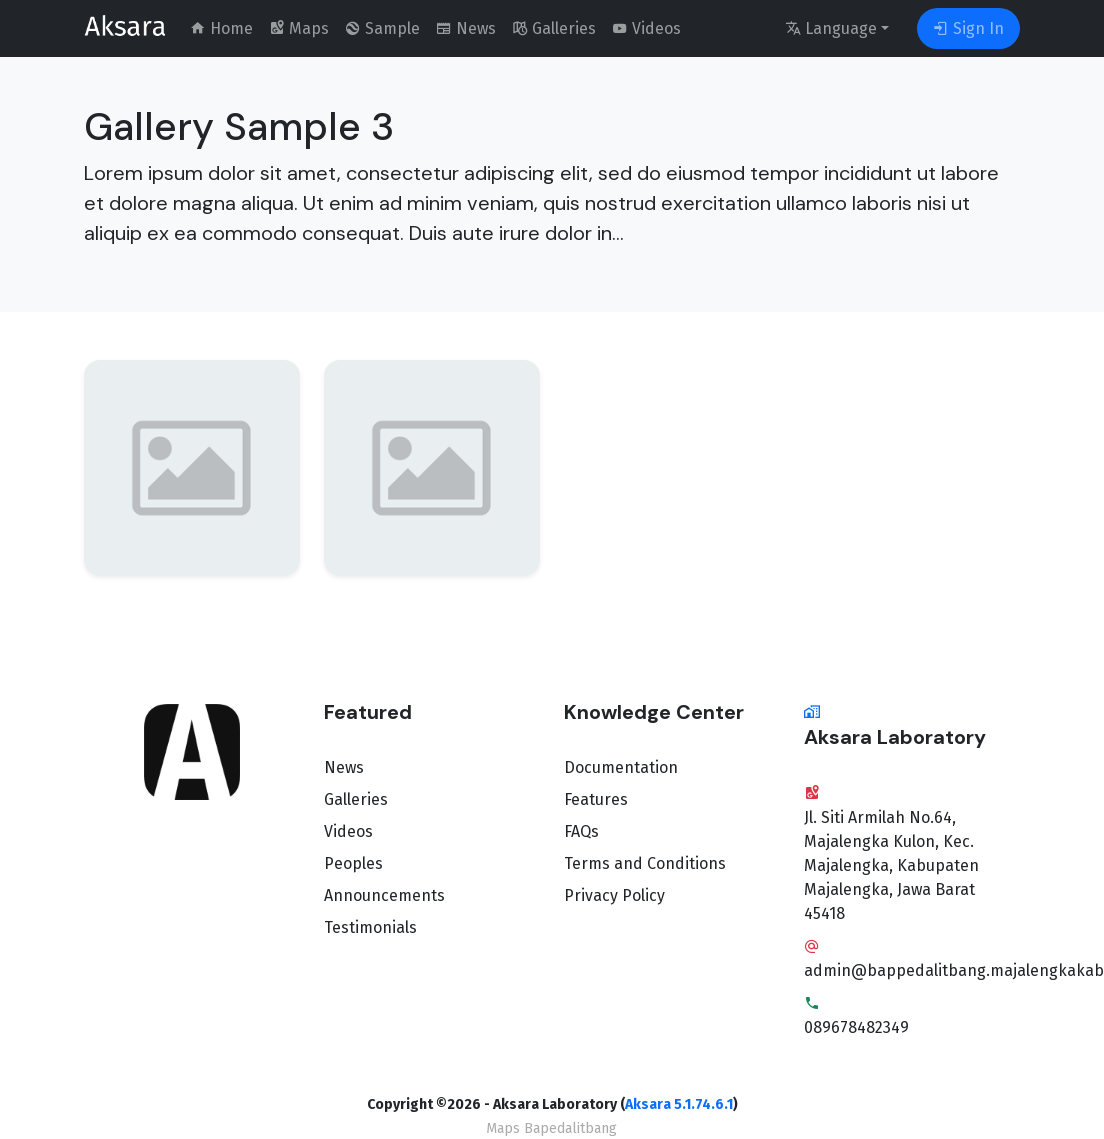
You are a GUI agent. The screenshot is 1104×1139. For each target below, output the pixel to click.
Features (596, 799)
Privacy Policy (614, 895)
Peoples (353, 863)
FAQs (581, 831)
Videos (348, 831)
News (344, 767)
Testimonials (370, 927)
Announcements (384, 895)
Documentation (621, 767)
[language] (837, 28)
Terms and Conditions (645, 863)
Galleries (356, 799)
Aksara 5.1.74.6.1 (679, 1104)
